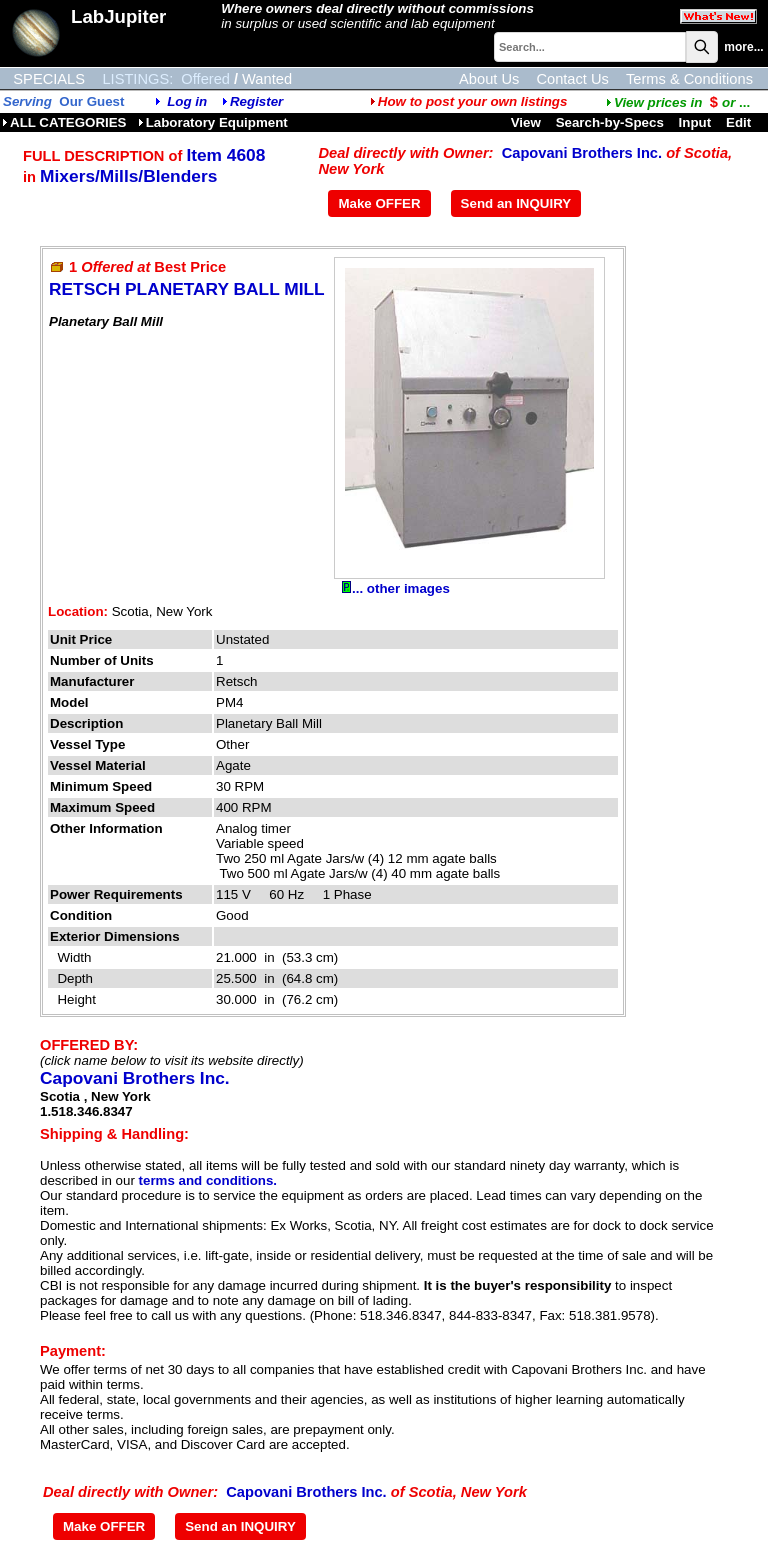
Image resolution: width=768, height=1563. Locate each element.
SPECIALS (49, 79)
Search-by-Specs (610, 122)
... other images (396, 588)
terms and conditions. (208, 1180)
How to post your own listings (469, 101)
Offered (205, 79)
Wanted (267, 79)
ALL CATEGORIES (64, 122)
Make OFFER (379, 203)
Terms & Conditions (689, 79)
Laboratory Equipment (213, 122)
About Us (489, 79)
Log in (187, 101)
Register (256, 101)
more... (743, 47)
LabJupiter (118, 16)
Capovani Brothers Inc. (582, 153)
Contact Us (572, 79)
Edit (740, 122)
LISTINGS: (137, 79)
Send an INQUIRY (516, 203)
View (526, 122)
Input (695, 122)
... (678, 102)
